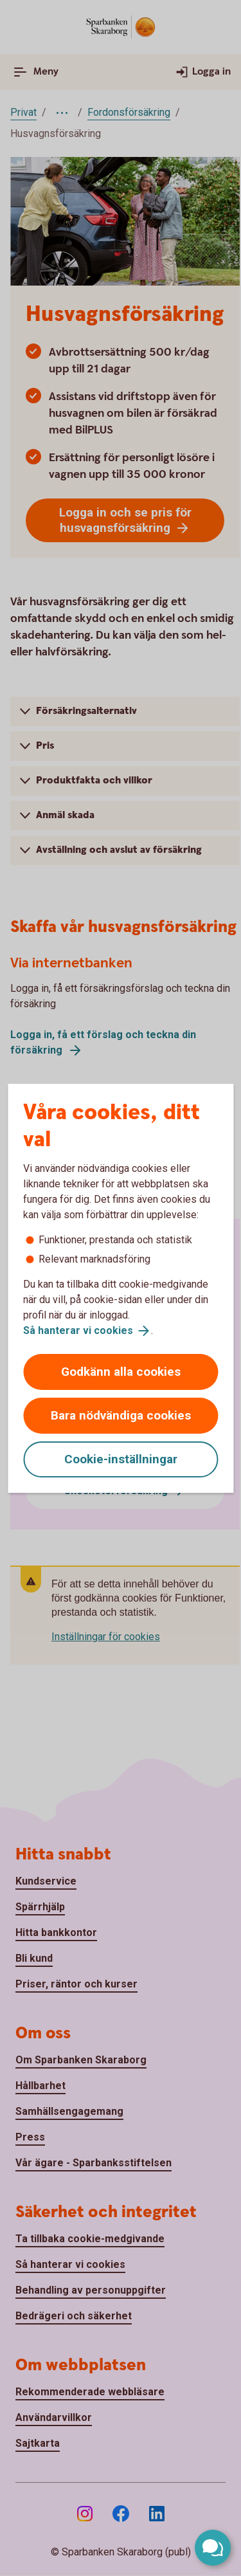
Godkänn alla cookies (121, 1371)
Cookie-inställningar (120, 1459)
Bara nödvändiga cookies (121, 1415)
